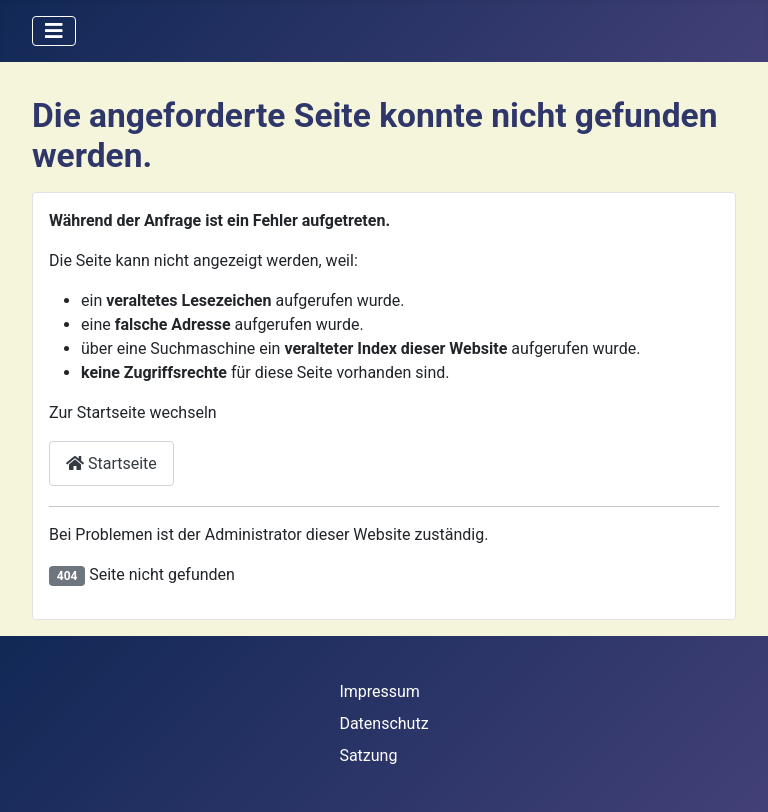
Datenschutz (383, 723)
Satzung (368, 755)
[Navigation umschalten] (54, 31)
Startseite (111, 463)
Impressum (379, 691)
